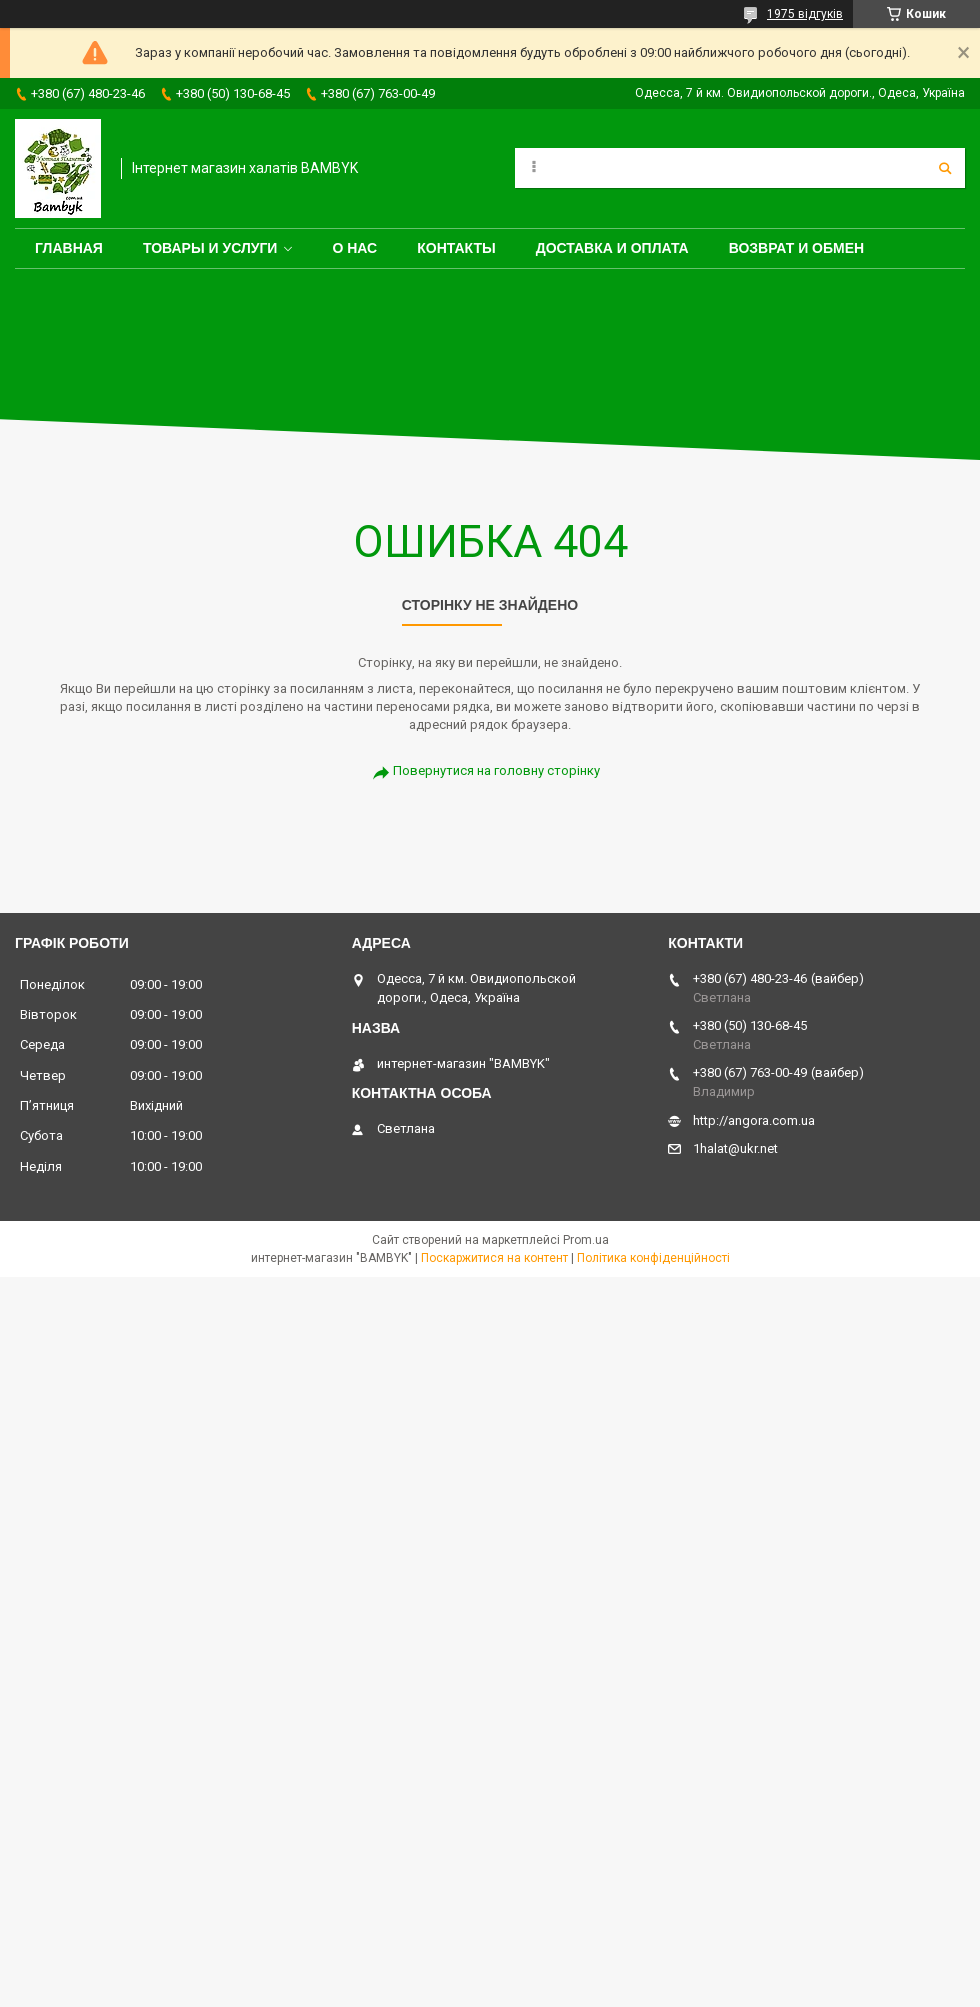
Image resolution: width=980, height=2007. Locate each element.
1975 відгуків (805, 14)
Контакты (456, 248)
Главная (69, 248)
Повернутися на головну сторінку (496, 770)
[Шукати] (945, 168)
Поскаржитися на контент (494, 1258)
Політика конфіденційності (653, 1258)
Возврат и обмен (797, 248)
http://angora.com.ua (754, 1120)
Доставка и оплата (612, 248)
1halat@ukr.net (735, 1148)
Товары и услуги (210, 248)
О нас (354, 248)
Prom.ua (586, 1240)
